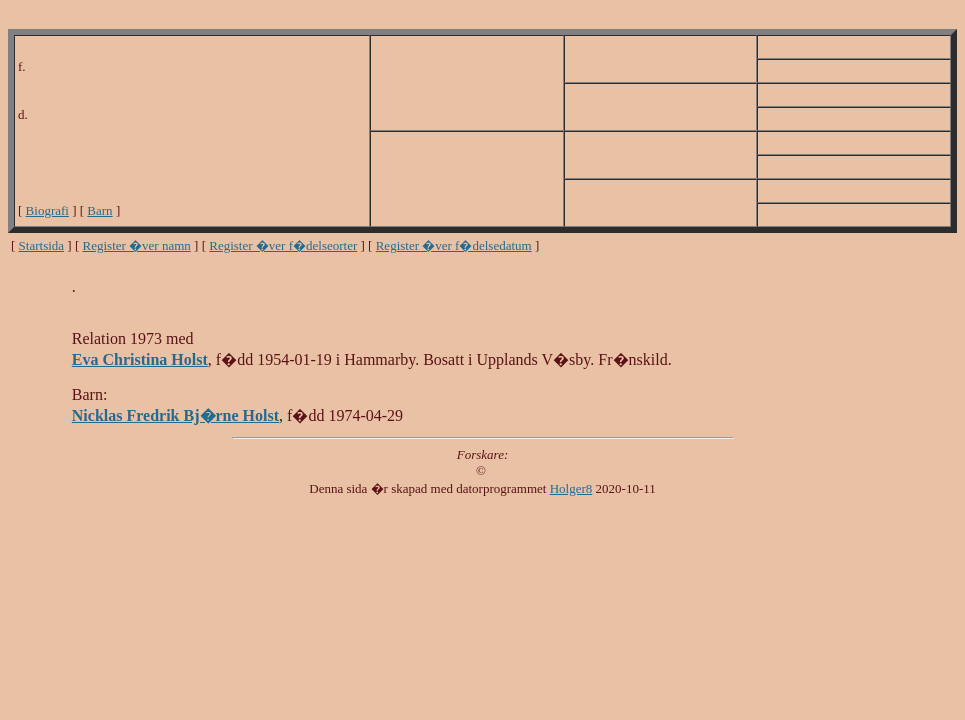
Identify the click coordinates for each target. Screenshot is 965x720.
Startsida (42, 245)
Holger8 (571, 488)
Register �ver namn (137, 245)
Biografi (47, 210)
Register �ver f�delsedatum (454, 245)
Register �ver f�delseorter (283, 245)
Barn (99, 210)
